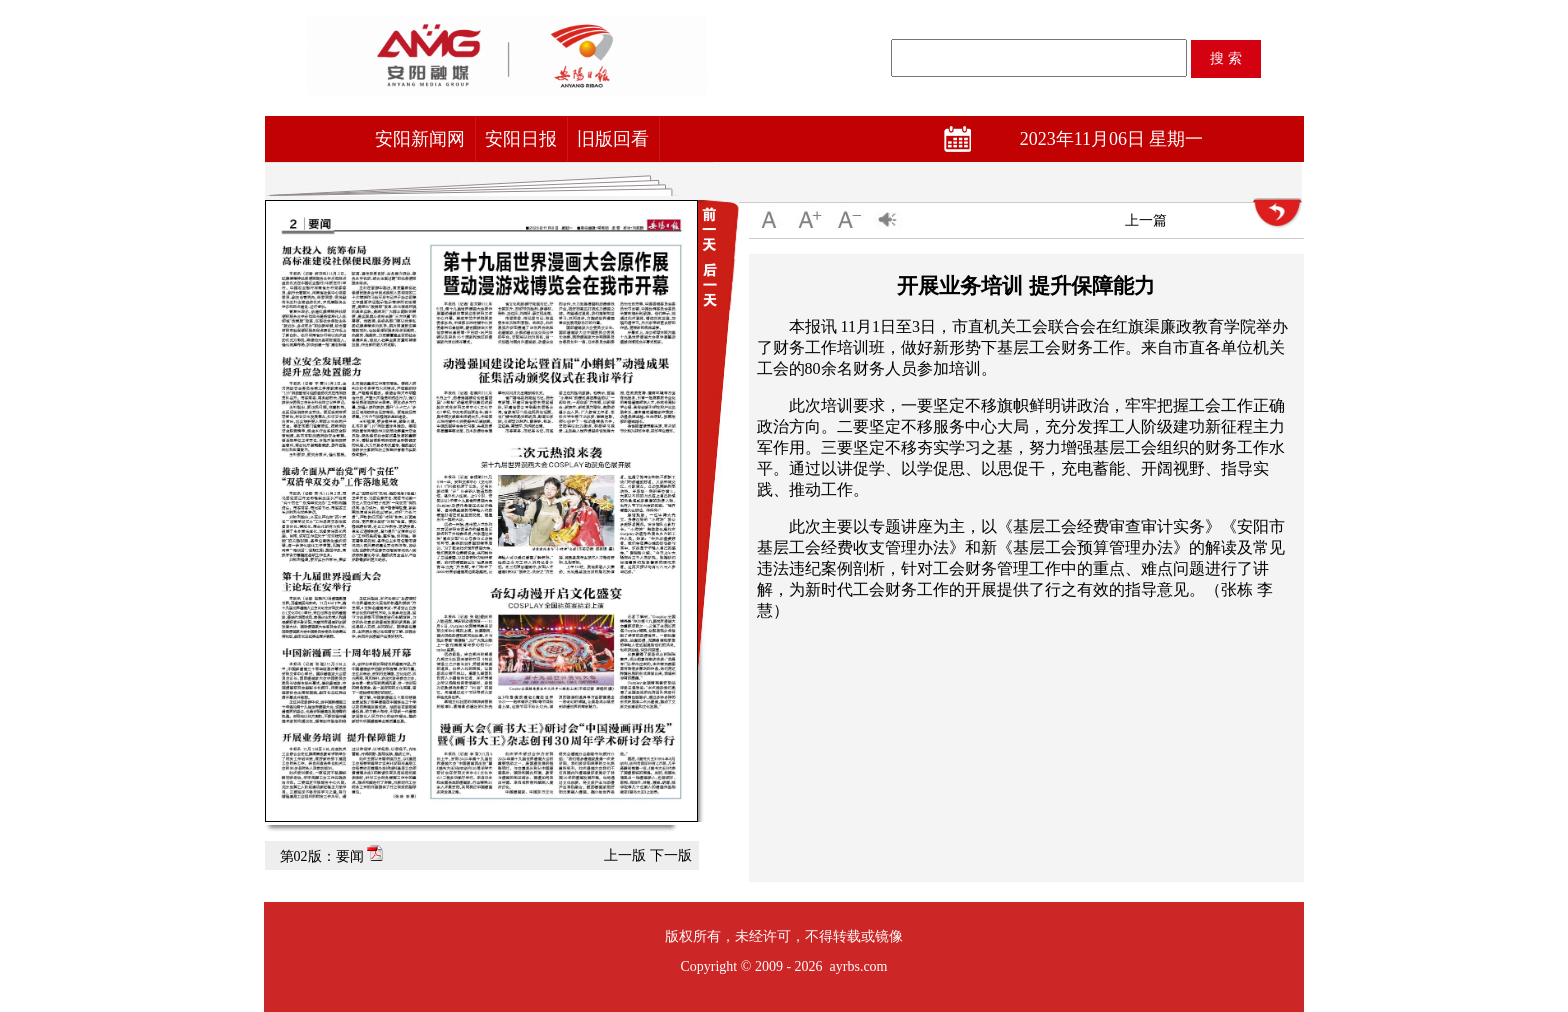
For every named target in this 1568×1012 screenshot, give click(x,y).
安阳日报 (521, 139)
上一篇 (1146, 220)
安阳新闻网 (420, 139)
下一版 (671, 855)
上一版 (625, 855)
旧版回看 (613, 139)
